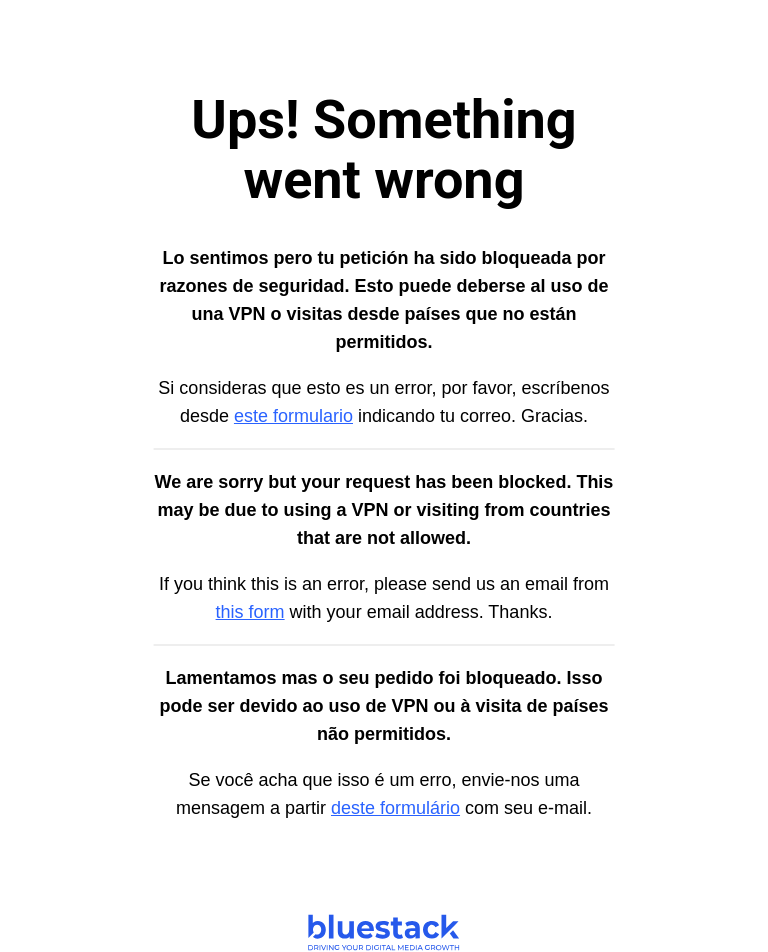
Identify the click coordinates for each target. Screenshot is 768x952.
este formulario (293, 416)
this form (250, 612)
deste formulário (395, 808)
